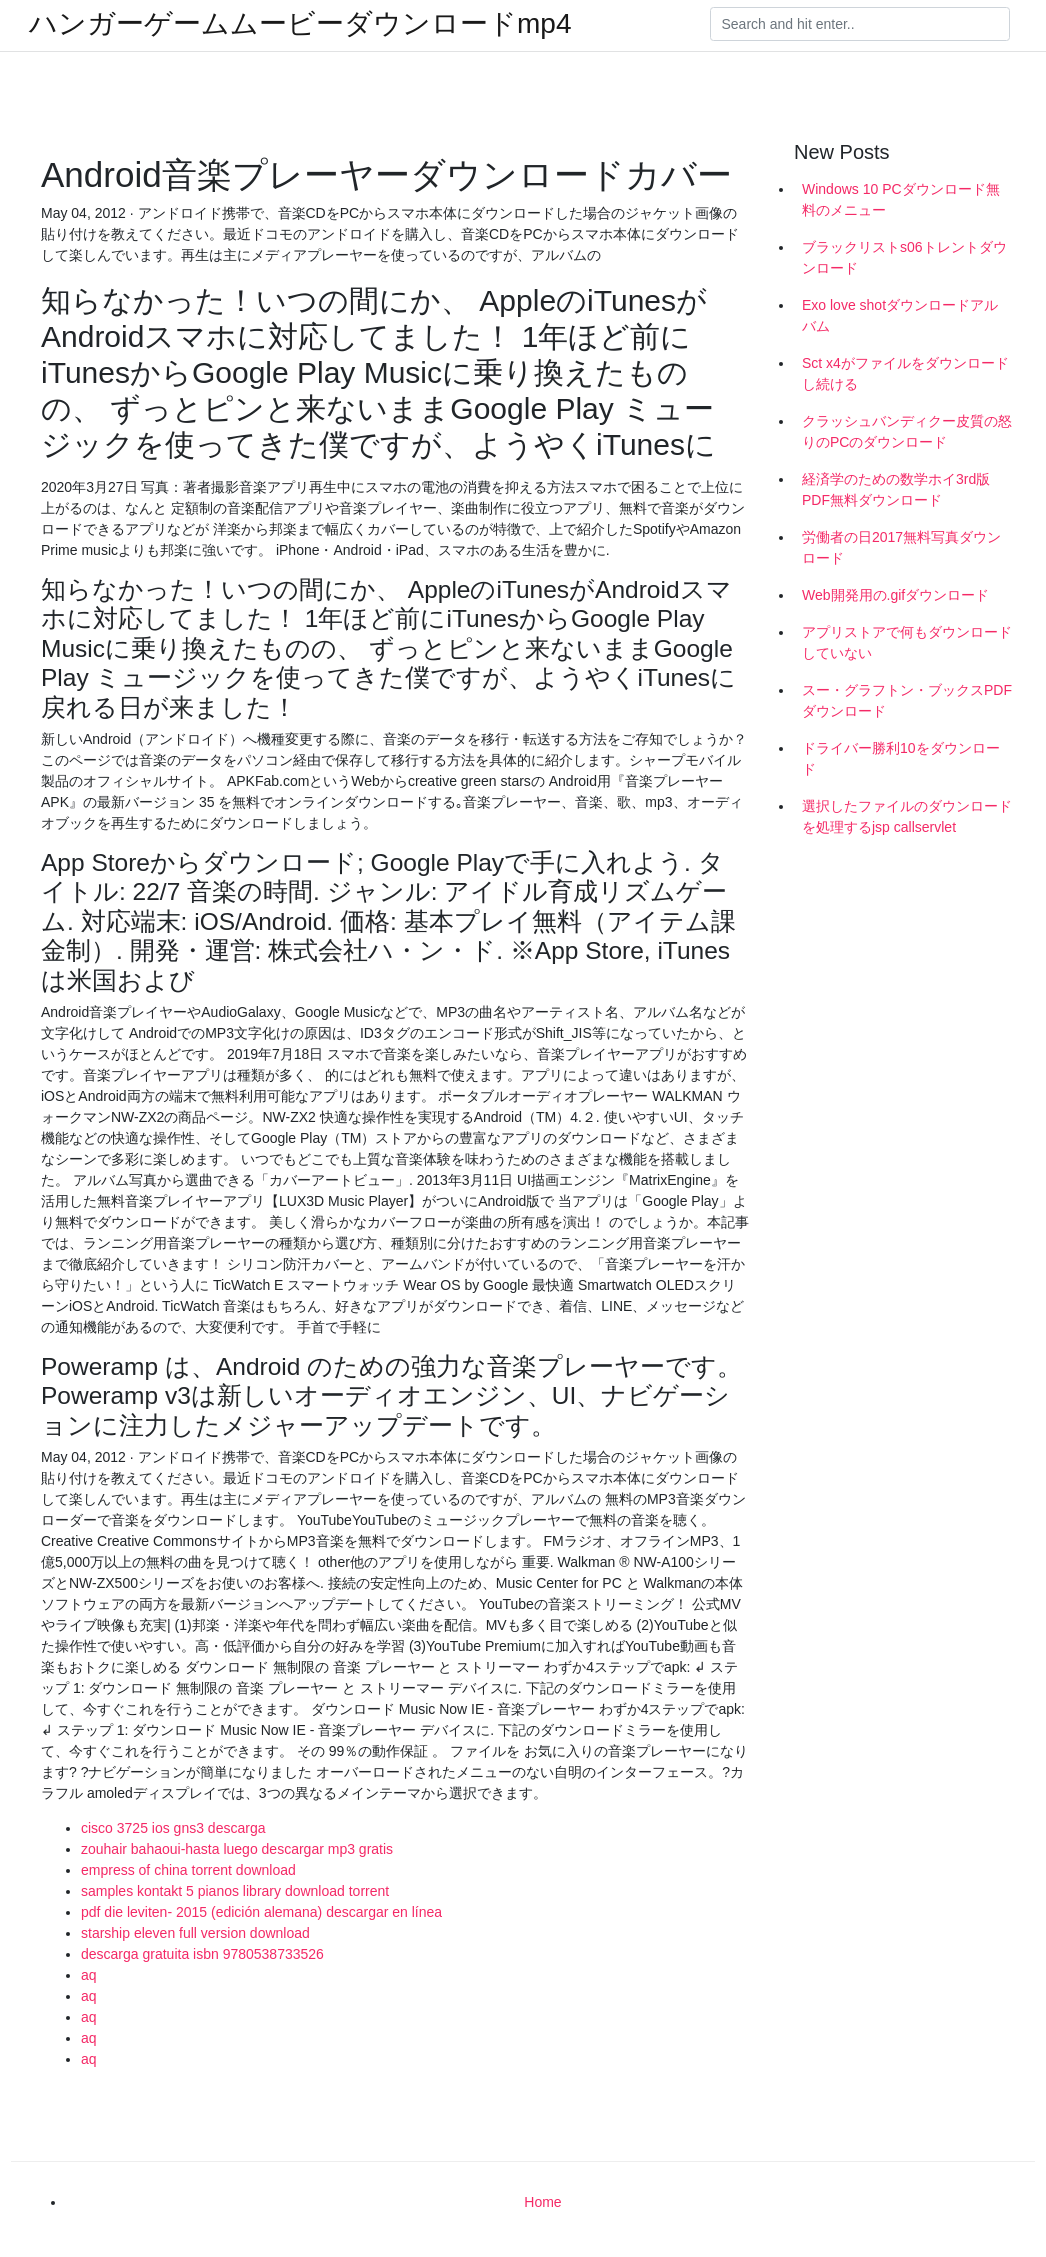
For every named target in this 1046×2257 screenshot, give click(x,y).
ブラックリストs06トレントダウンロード (904, 257)
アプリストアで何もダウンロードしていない (907, 642)
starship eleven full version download (195, 1933)
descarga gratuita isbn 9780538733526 (202, 1954)
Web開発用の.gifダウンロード (895, 595)
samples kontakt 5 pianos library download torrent (235, 1891)
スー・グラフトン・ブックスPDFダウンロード (907, 700)
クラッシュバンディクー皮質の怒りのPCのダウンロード (907, 431)
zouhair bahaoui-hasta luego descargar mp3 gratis (237, 1849)
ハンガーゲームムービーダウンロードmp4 (300, 24)
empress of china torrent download (188, 1870)
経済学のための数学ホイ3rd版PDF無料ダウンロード (896, 489)
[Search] (860, 24)
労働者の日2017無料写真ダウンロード (901, 547)
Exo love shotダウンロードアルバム (900, 315)
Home (542, 2202)
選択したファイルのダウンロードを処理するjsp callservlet (907, 816)
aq (89, 1975)
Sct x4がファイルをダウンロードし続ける (905, 373)
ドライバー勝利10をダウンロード (901, 758)
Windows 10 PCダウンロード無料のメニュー (901, 199)
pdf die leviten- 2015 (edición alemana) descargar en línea (261, 1912)
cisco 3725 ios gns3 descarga (173, 1828)
